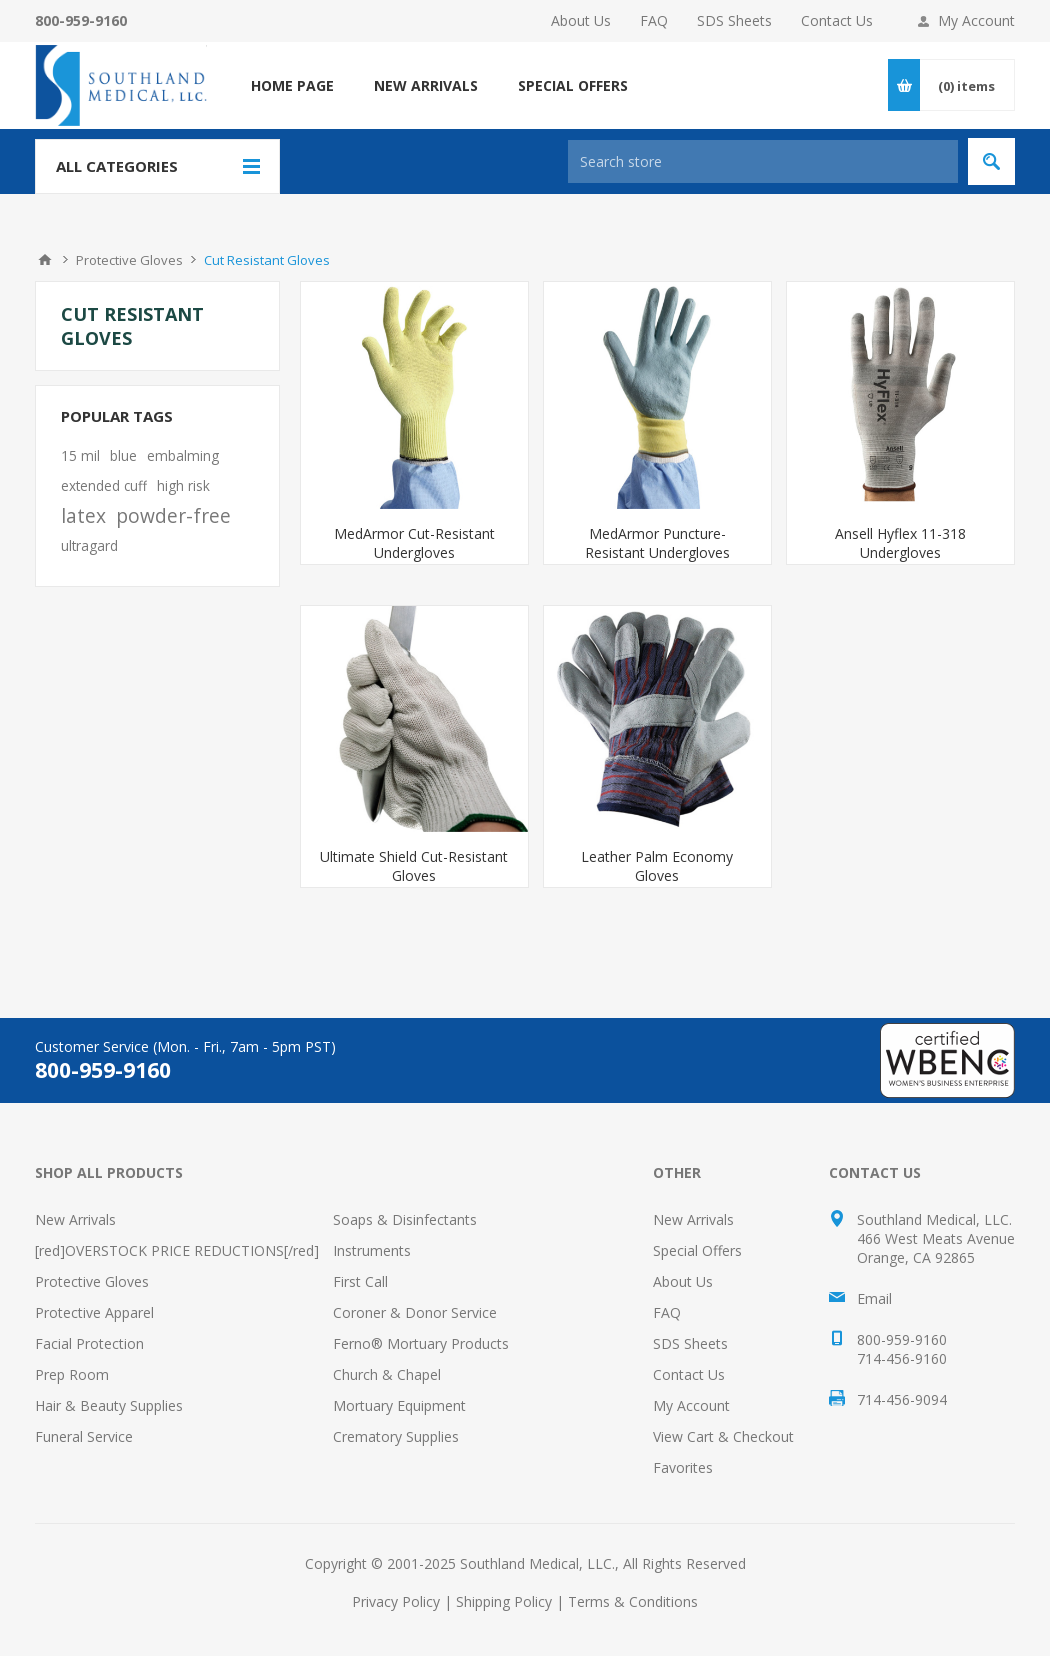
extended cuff (104, 485)
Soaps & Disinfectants (405, 1219)
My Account (976, 20)
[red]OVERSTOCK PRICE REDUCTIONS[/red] (177, 1250)
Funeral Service (84, 1436)
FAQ (654, 20)
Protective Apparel (94, 1312)
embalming (183, 455)
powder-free (173, 515)
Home (45, 260)
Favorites (683, 1467)
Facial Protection (89, 1343)
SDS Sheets (734, 20)
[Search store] (763, 161)
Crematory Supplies (396, 1436)
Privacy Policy (396, 1601)
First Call (360, 1281)
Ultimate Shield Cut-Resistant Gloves (414, 866)
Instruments (372, 1250)
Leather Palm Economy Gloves (657, 866)
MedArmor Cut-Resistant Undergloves (414, 543)
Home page (292, 85)
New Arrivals (75, 1219)
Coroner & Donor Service (415, 1312)
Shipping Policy (504, 1601)
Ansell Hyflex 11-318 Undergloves (900, 543)
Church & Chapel (387, 1374)
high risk (183, 485)
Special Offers (697, 1250)
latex (83, 515)
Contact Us (837, 20)
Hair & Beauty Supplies (109, 1405)
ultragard (89, 545)
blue (123, 455)
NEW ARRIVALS (426, 85)
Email (874, 1298)
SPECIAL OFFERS (573, 85)
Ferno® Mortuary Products (421, 1343)
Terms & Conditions (633, 1601)
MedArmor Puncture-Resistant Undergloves (657, 543)
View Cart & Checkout (723, 1436)
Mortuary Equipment (399, 1405)
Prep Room (72, 1374)
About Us (581, 20)
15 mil (80, 455)
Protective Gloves (92, 1281)
